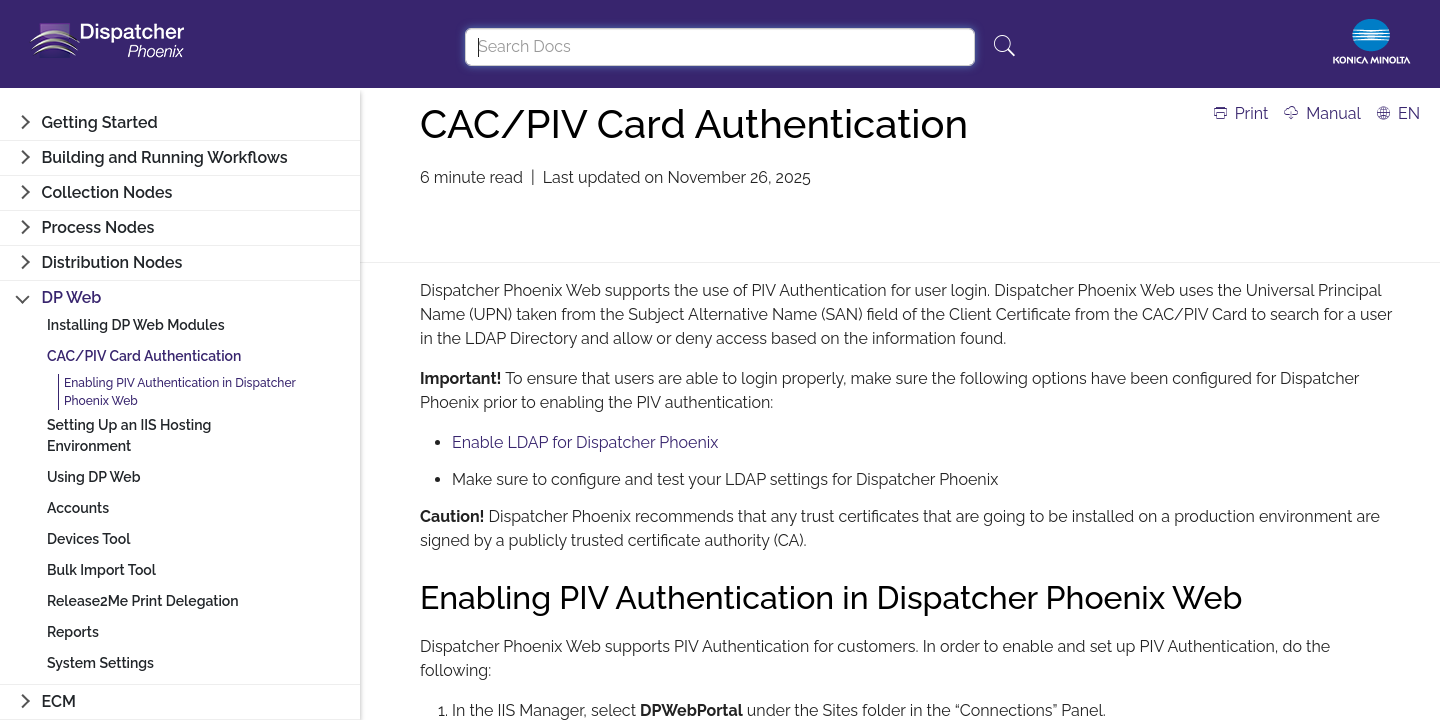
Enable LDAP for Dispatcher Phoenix (585, 442)
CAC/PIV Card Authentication (144, 356)
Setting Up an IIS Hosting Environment (129, 435)
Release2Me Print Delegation (143, 601)
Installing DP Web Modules (136, 325)
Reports (73, 632)
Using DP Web (93, 477)
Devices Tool (88, 539)
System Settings (100, 663)
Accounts (78, 508)
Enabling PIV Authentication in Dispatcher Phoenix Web (180, 392)
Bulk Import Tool (101, 570)
